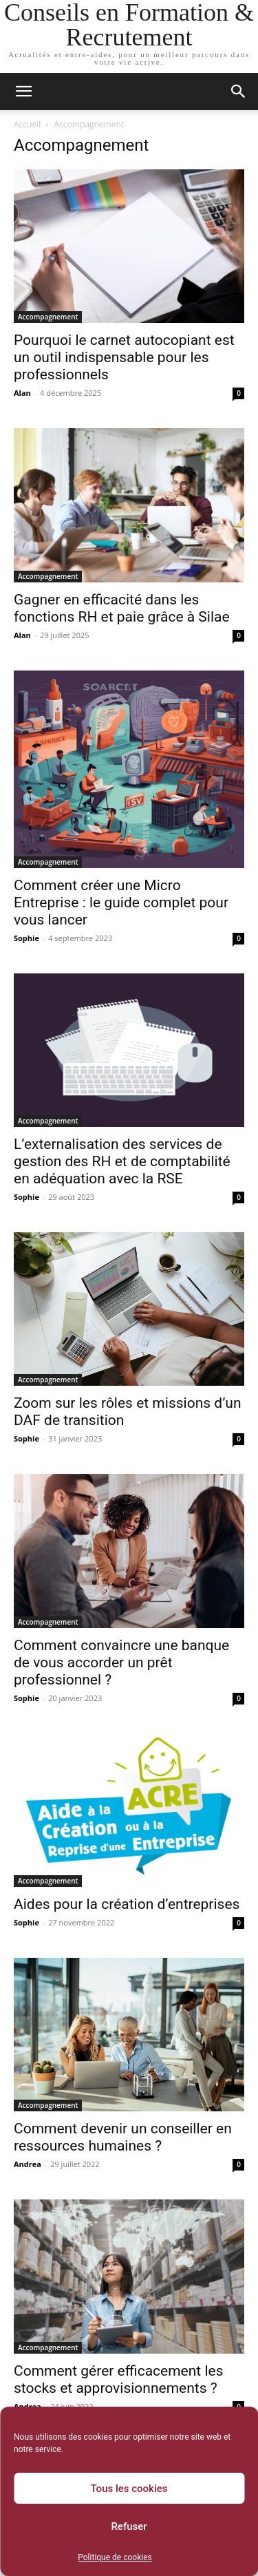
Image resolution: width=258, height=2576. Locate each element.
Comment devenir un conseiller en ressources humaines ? (123, 2137)
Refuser (129, 2526)
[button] (23, 91)
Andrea (27, 2164)
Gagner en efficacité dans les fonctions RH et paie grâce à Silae (122, 608)
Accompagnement (48, 316)
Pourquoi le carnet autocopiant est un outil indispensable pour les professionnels (124, 357)
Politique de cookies (114, 2557)
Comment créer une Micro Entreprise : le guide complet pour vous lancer (121, 902)
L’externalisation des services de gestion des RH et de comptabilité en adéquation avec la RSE (122, 1161)
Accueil (27, 124)
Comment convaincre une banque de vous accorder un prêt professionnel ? (121, 1662)
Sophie (26, 938)
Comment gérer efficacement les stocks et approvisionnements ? (119, 2379)
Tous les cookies (129, 2488)
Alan (22, 393)
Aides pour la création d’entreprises (126, 1904)
